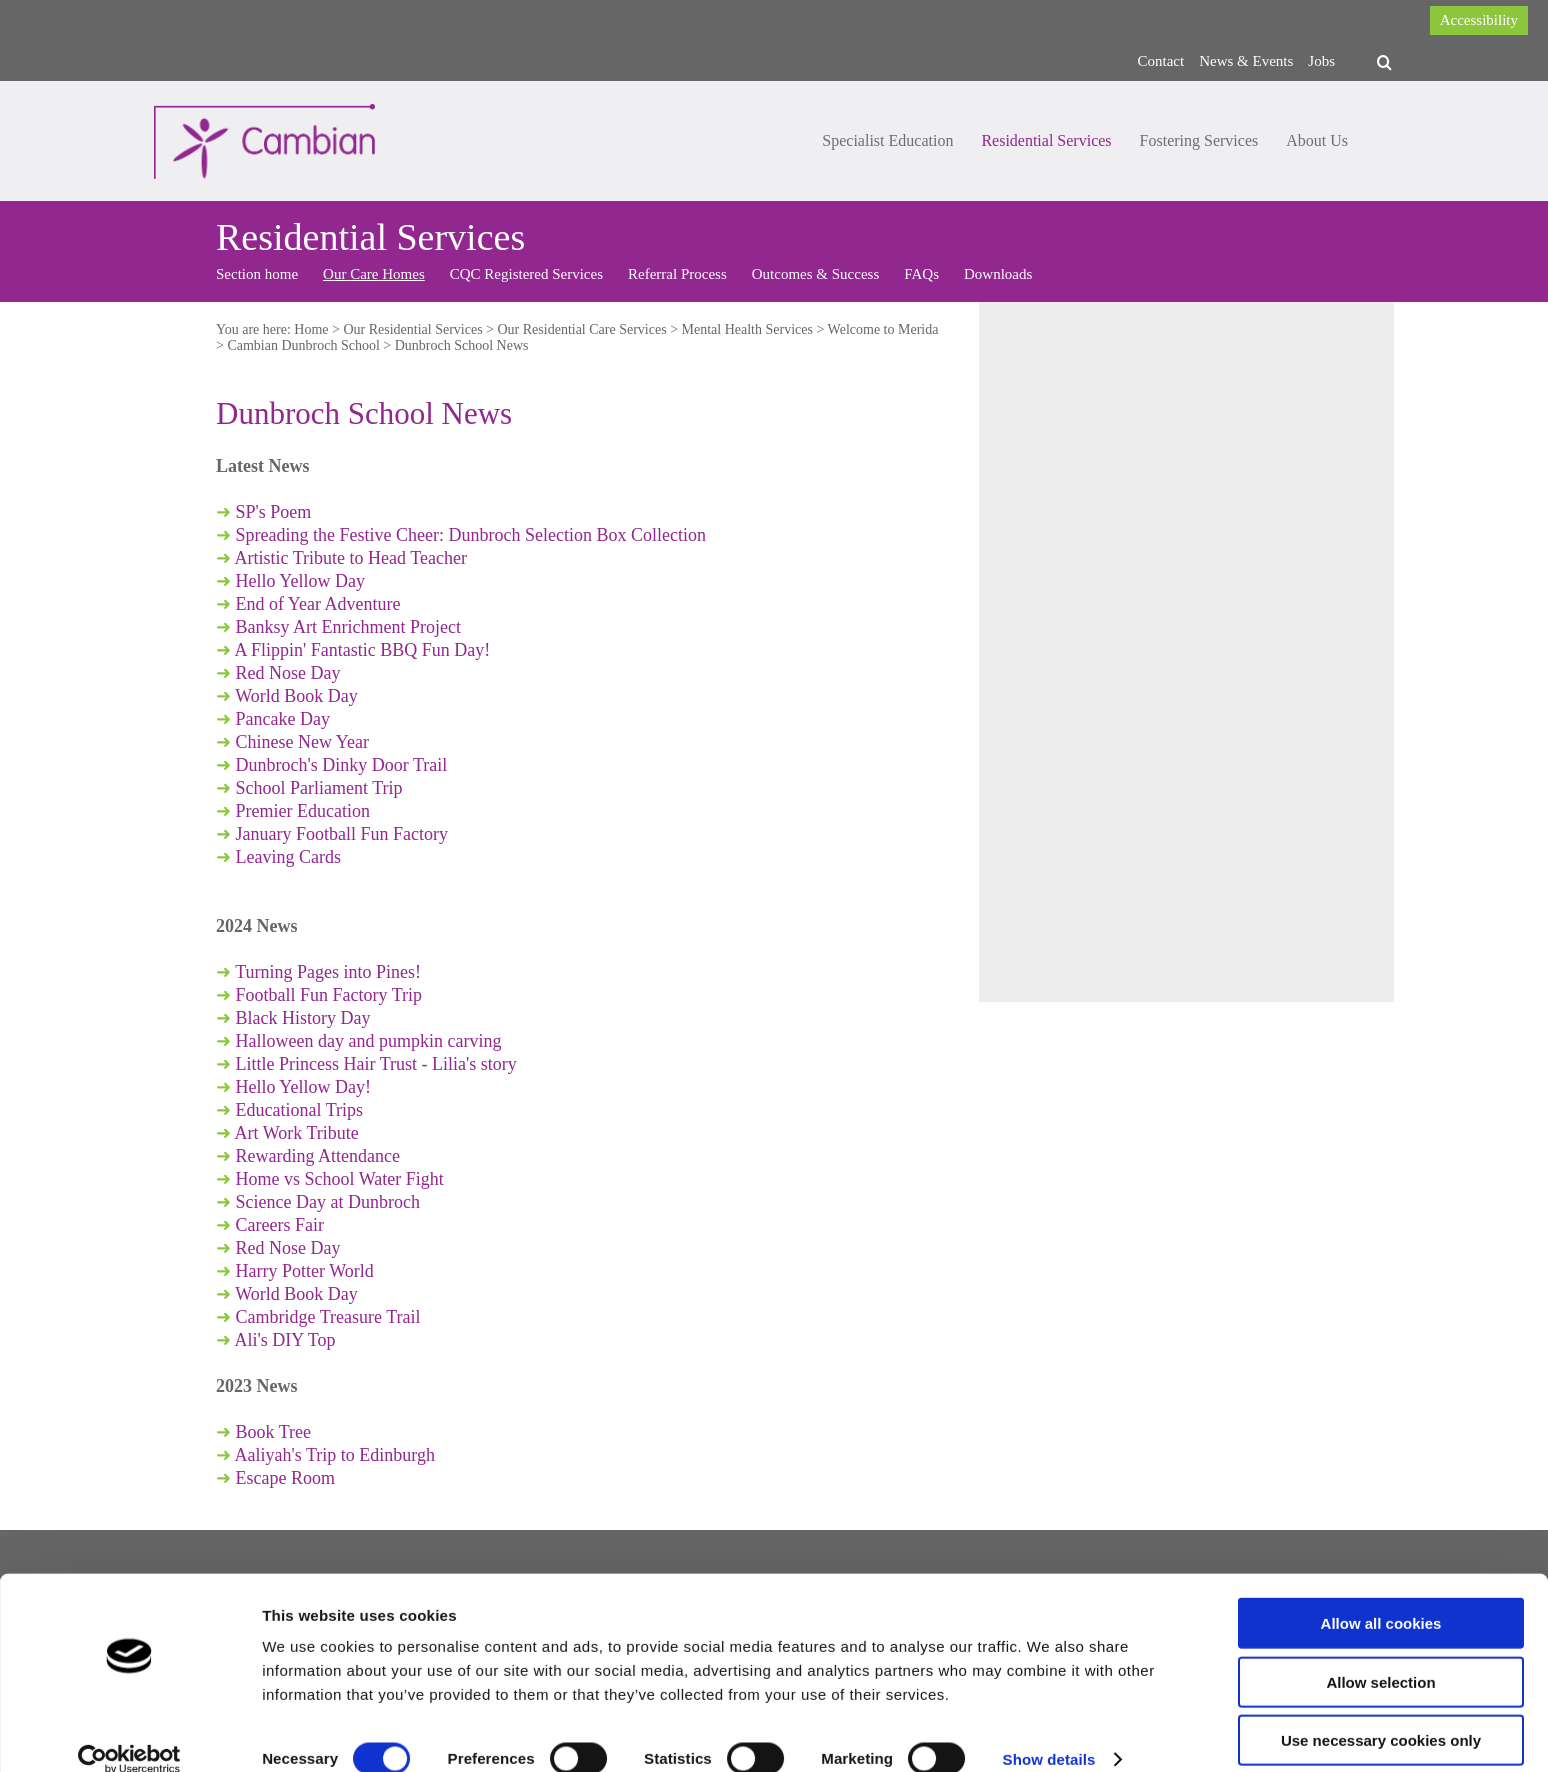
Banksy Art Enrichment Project (348, 627)
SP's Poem (274, 512)
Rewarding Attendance (318, 1156)
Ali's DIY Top (285, 1340)
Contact (1161, 61)
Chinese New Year (302, 742)
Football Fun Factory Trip (329, 995)
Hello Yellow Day (298, 581)
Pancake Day (283, 719)
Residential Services (1046, 140)
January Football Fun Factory (342, 834)
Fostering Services (1199, 140)
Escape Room (285, 1478)
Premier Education (303, 811)
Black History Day (303, 1018)
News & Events (1246, 61)
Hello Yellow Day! (304, 1087)
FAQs (921, 274)
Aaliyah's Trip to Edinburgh (335, 1455)
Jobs (1321, 61)
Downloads (998, 274)
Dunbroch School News (462, 345)
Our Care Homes (374, 274)
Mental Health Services (747, 329)
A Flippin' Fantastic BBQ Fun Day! (363, 650)
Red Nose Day (288, 673)
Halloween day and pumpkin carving (369, 1041)
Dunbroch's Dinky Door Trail (342, 765)
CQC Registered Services (526, 274)
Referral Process (677, 274)
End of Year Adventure (315, 604)
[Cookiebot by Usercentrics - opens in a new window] (129, 1733)
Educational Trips (300, 1110)
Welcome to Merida (883, 329)
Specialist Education (887, 140)
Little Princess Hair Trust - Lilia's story (376, 1064)
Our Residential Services (412, 329)
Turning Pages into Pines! (328, 972)
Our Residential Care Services (582, 329)
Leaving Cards (288, 857)
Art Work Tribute (299, 1133)
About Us (1317, 140)
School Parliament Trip (319, 788)
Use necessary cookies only (1381, 1713)
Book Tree (274, 1432)
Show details (1049, 1732)
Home (311, 329)
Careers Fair (280, 1225)
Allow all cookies (1381, 1596)
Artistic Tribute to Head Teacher (351, 558)
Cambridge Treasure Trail (328, 1317)
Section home (257, 274)
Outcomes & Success (815, 274)
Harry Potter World (305, 1271)
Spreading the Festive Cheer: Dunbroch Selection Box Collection (471, 535)
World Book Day (296, 696)
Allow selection (1380, 1655)
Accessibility (1479, 20)
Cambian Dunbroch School (303, 345)
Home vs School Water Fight (340, 1179)
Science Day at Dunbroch (328, 1202)
